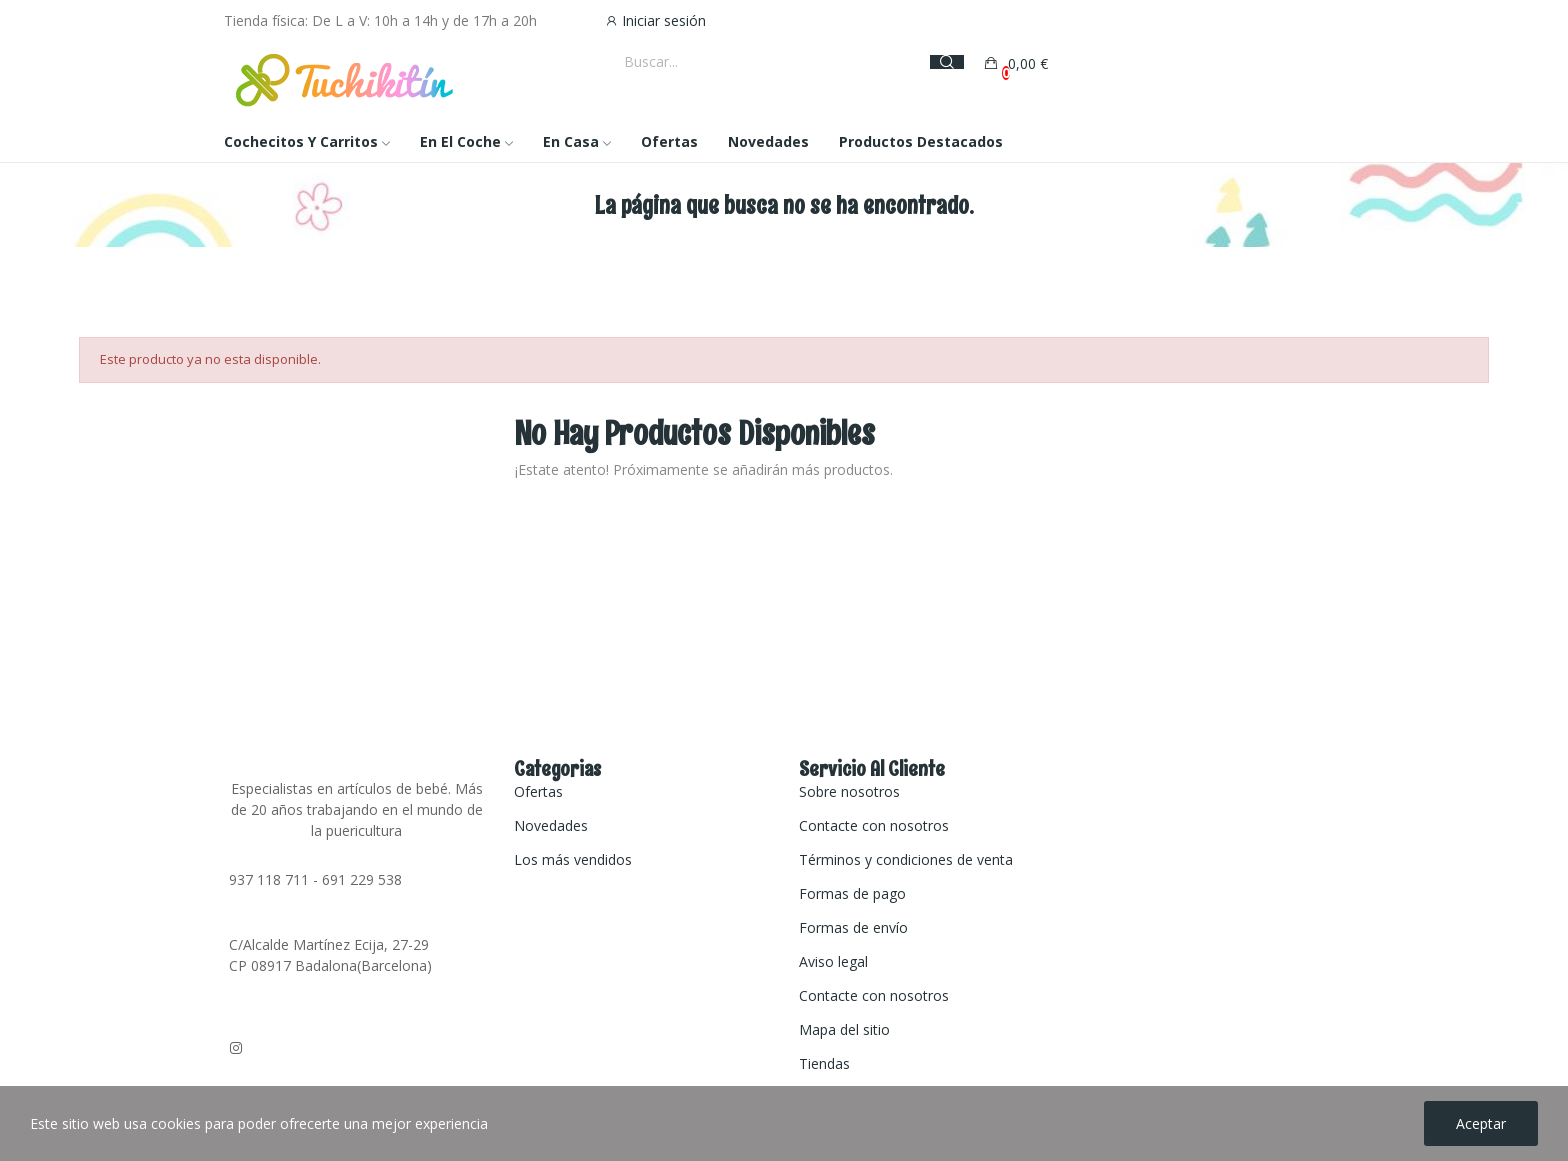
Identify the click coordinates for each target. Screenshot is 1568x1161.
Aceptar (1481, 1123)
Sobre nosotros (849, 791)
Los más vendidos (573, 859)
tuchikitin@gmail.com (297, 1030)
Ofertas (538, 791)
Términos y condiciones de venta (906, 859)
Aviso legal (833, 961)
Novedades (551, 825)
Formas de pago (852, 893)
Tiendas (824, 1063)
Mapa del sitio (844, 1029)
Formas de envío (853, 927)
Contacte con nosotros (874, 825)
